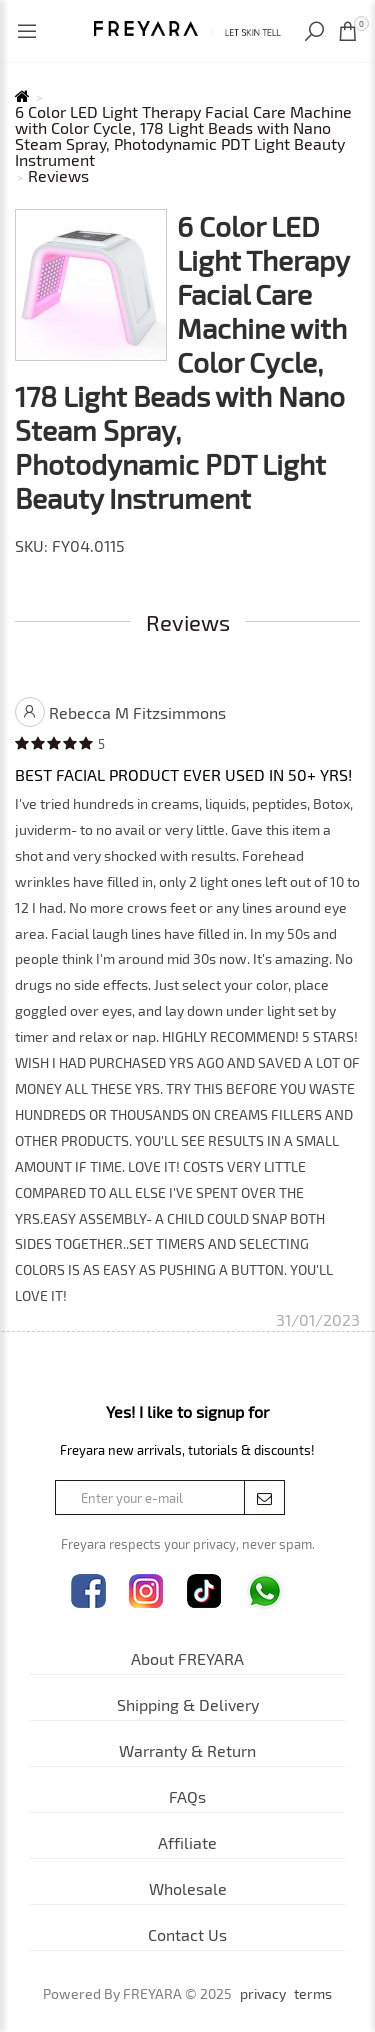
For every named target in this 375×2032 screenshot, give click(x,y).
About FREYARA (187, 1658)
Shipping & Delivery (188, 1704)
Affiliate (187, 1842)
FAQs (187, 1796)
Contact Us (187, 1934)
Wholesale (188, 1888)
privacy (263, 1994)
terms (313, 1994)
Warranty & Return (187, 1750)
